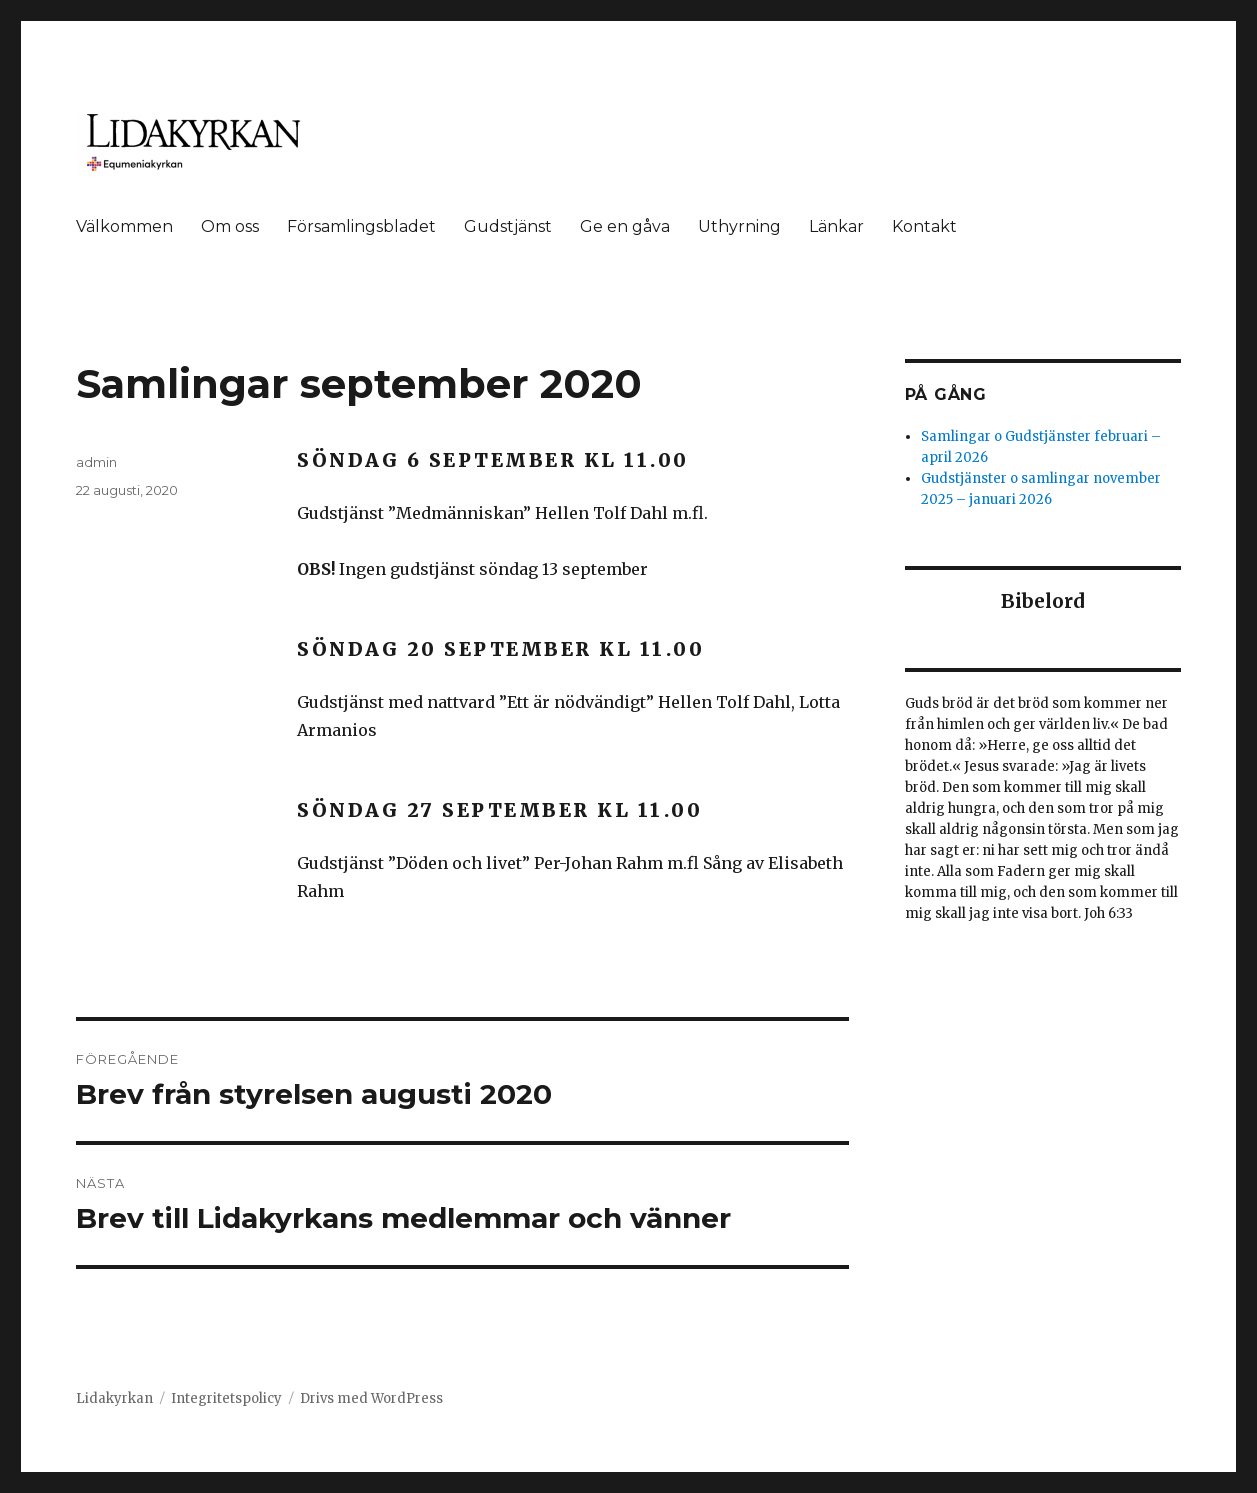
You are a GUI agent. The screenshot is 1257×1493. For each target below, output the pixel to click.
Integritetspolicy (226, 1398)
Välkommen (124, 226)
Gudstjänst (508, 226)
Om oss (230, 226)
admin (96, 462)
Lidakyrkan (114, 1398)
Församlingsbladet (361, 226)
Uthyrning (739, 226)
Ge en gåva (625, 226)
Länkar (836, 226)
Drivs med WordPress (371, 1398)
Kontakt (924, 226)
